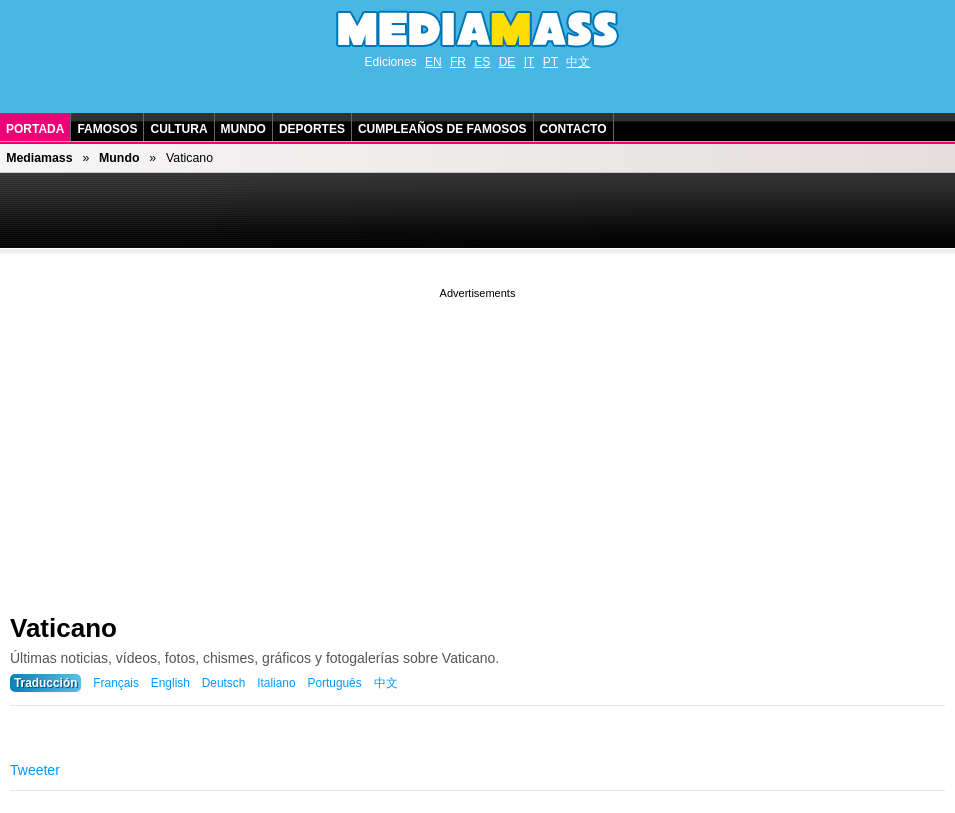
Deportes (312, 129)
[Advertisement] (477, 443)
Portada (35, 129)
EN (433, 62)
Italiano (276, 683)
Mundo (243, 129)
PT (550, 62)
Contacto (573, 129)
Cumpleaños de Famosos (442, 129)
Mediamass (39, 158)
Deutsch (224, 683)
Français (116, 683)
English (170, 683)
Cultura (178, 129)
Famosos (107, 129)
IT (529, 62)
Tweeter (35, 770)
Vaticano (63, 628)
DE (507, 62)
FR (458, 62)
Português (334, 683)
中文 (578, 62)
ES (482, 62)
